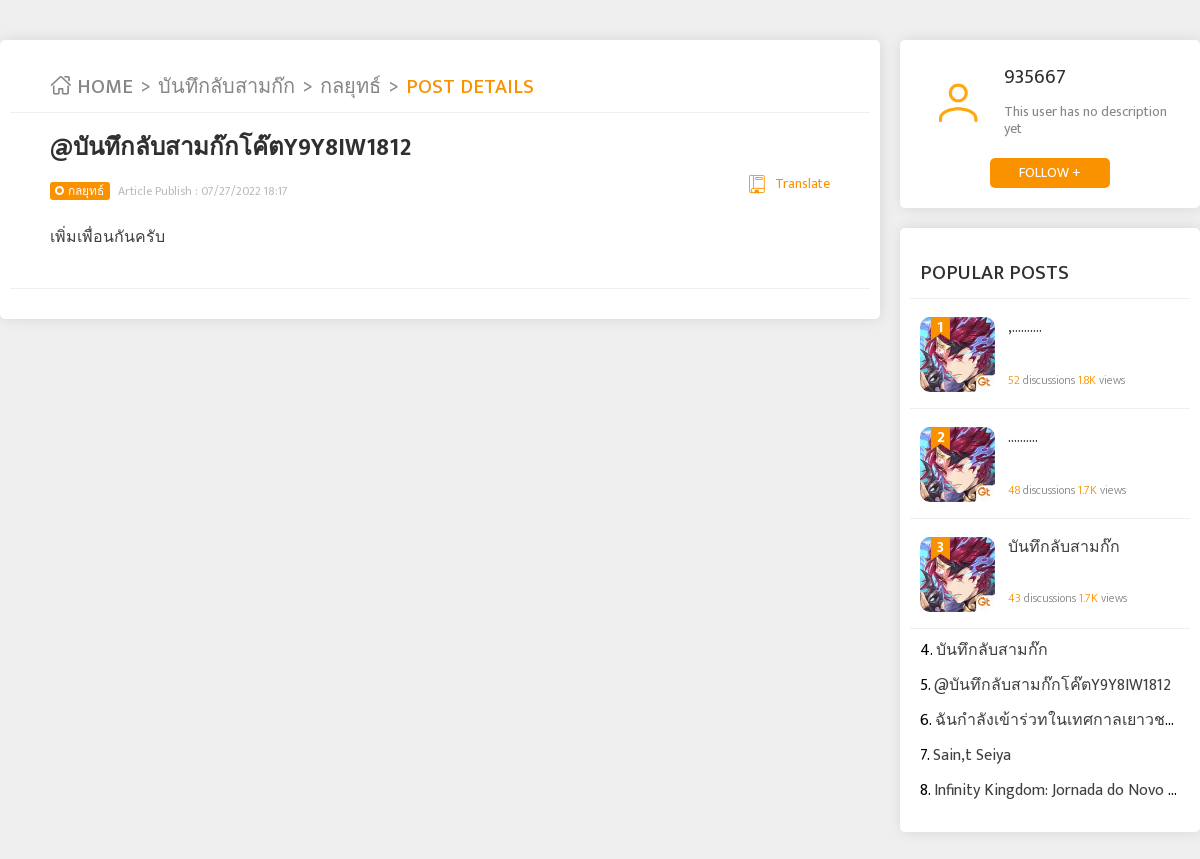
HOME (91, 87)
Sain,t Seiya (972, 755)
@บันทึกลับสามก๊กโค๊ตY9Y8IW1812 (1052, 685)
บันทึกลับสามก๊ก (226, 87)
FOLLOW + (1050, 172)
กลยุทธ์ (350, 87)
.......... (1023, 438)
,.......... (1025, 328)
